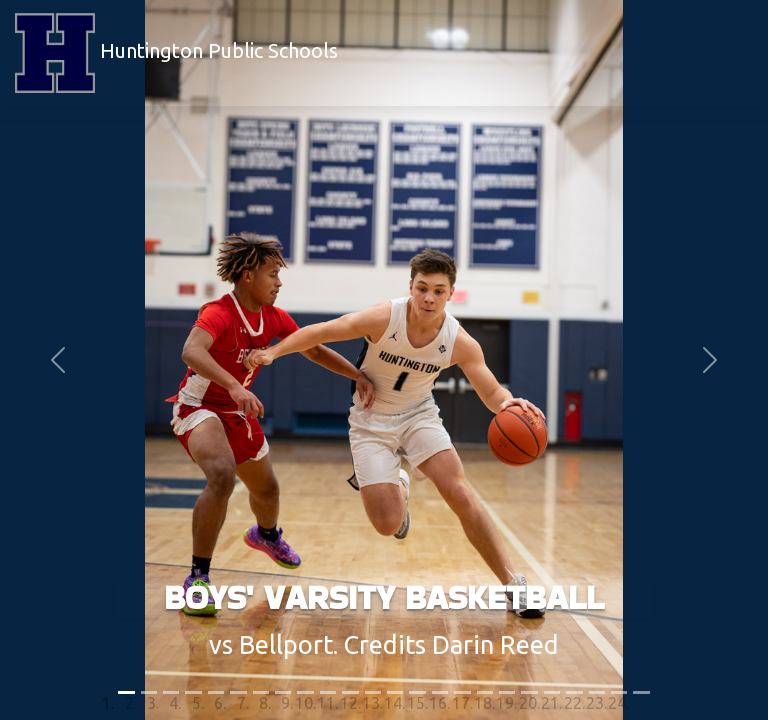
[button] (57, 360)
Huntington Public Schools (176, 53)
